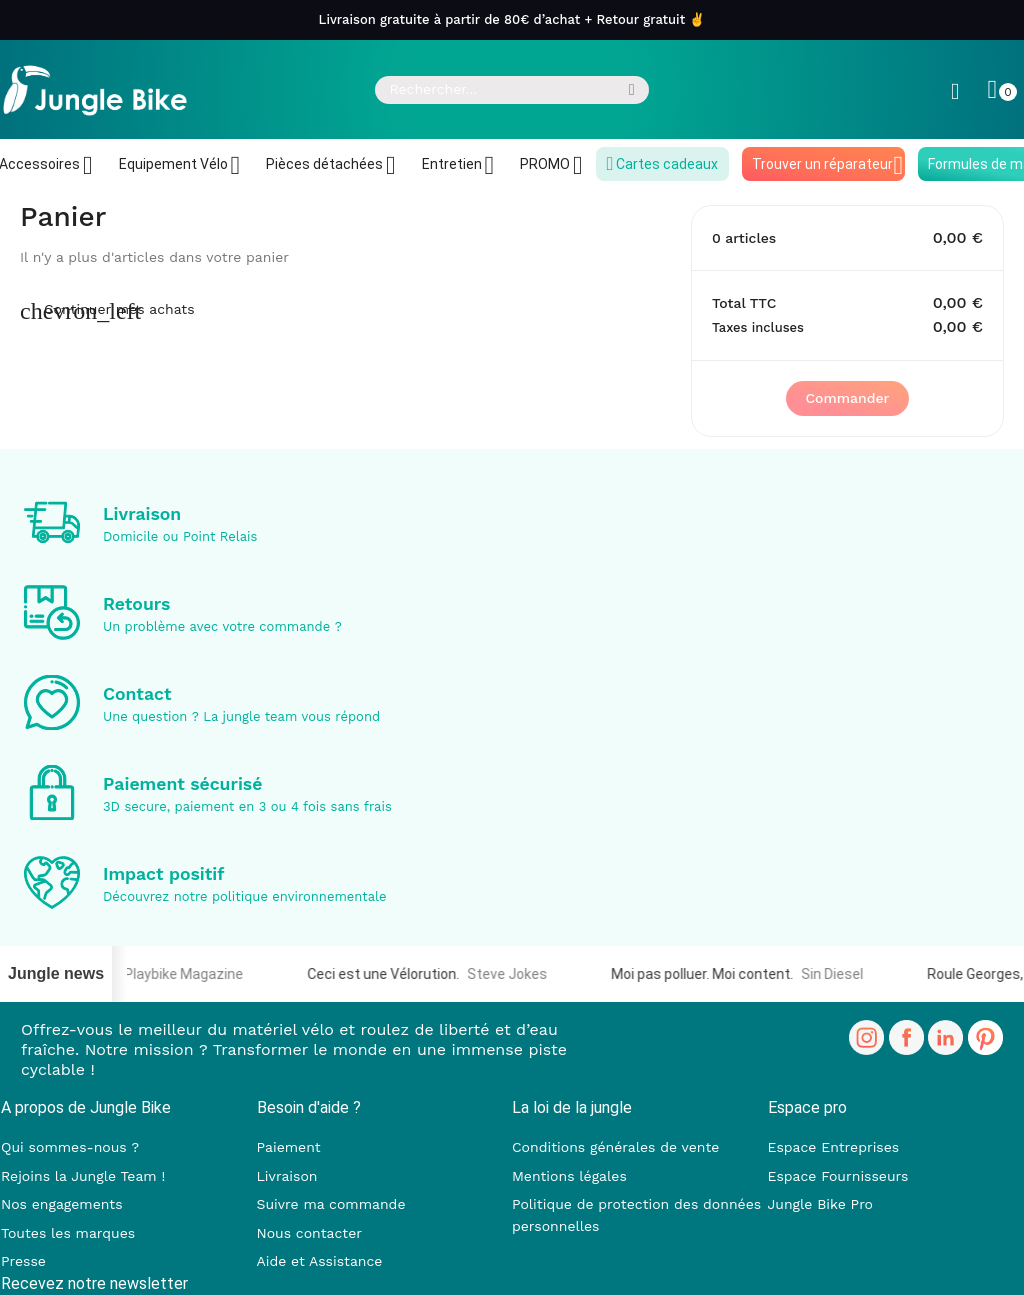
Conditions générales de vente (615, 1147)
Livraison (142, 514)
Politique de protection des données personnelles (636, 1215)
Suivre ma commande (331, 1204)
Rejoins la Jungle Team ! (83, 1176)
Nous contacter (309, 1233)
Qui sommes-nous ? (70, 1147)
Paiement (289, 1147)
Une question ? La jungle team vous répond (241, 716)
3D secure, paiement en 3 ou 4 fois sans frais (247, 806)
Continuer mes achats (107, 309)
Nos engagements (62, 1204)
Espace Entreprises (834, 1147)
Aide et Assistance (320, 1261)
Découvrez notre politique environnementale (245, 896)
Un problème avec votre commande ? (222, 626)
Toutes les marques (68, 1233)
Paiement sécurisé (182, 784)
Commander (848, 398)
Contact (137, 694)
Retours (136, 604)
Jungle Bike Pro (821, 1204)
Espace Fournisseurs (838, 1176)
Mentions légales (569, 1176)
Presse (23, 1261)
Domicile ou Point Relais (180, 536)
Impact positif (164, 874)
